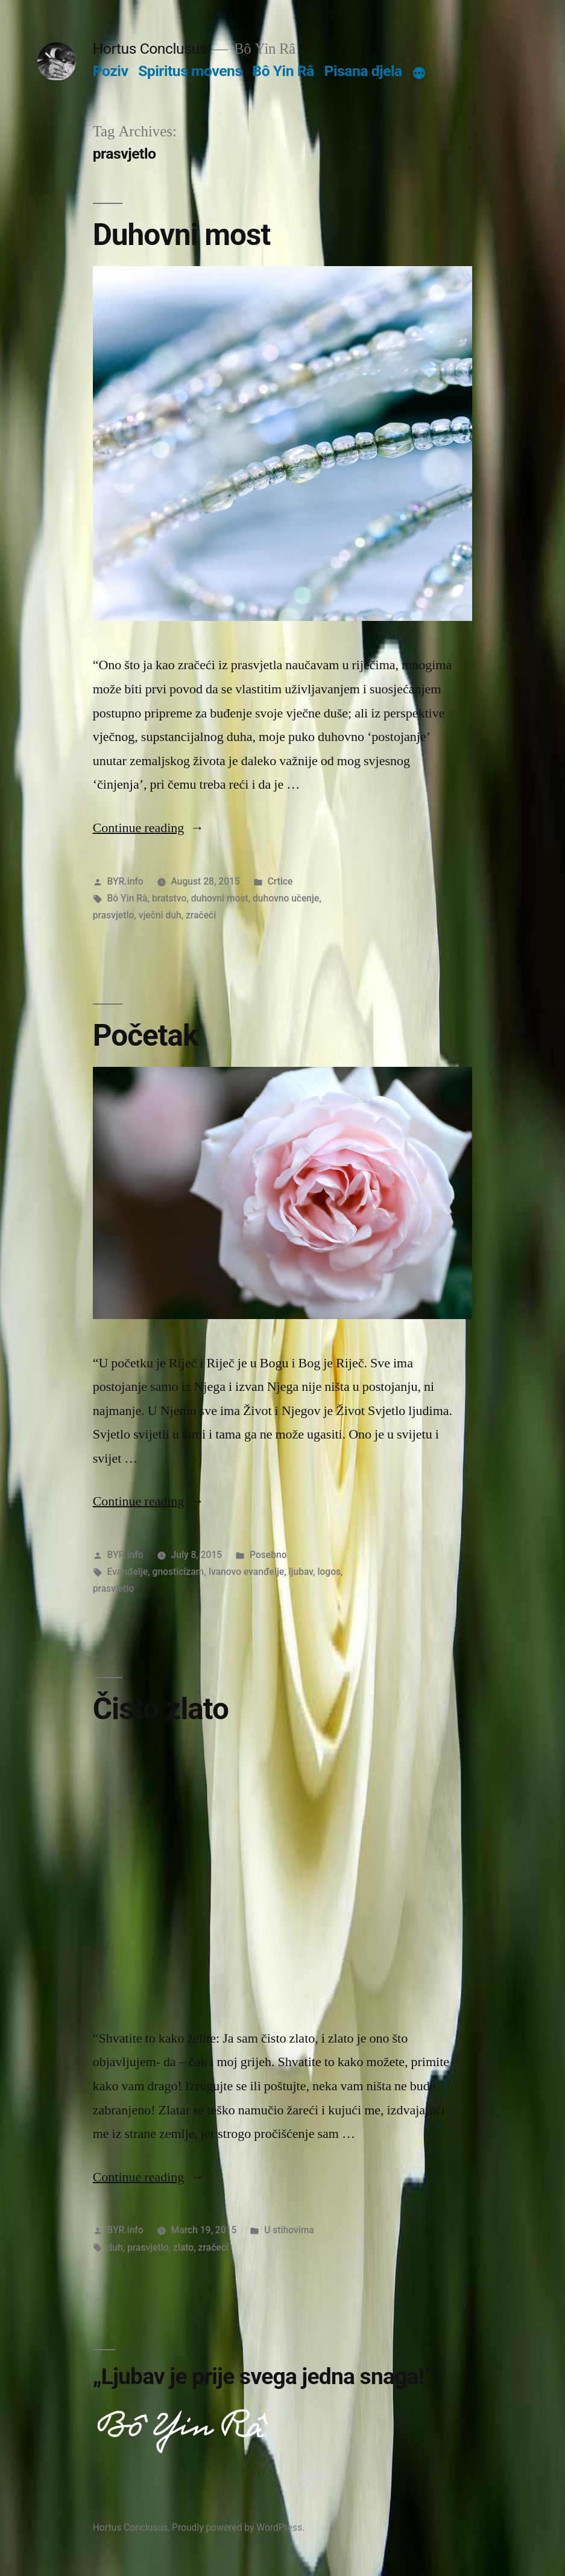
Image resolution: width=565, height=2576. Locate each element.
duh (115, 2247)
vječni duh (160, 915)
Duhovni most (182, 234)
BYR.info (125, 881)
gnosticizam (178, 1571)
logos (329, 1571)
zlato (183, 2247)
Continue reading (148, 827)
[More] (419, 73)
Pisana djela (363, 71)
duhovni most (219, 898)
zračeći (201, 915)
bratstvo (169, 898)
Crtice (280, 881)
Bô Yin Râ (283, 71)
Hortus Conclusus (150, 48)
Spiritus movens (190, 71)
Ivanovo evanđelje (247, 1571)
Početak (145, 1035)
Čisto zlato (161, 1708)
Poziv (110, 71)
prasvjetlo (113, 915)
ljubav (301, 1571)
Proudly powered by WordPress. (238, 2527)
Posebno (268, 1554)
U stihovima (289, 2230)
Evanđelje (127, 1571)
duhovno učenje (286, 898)
